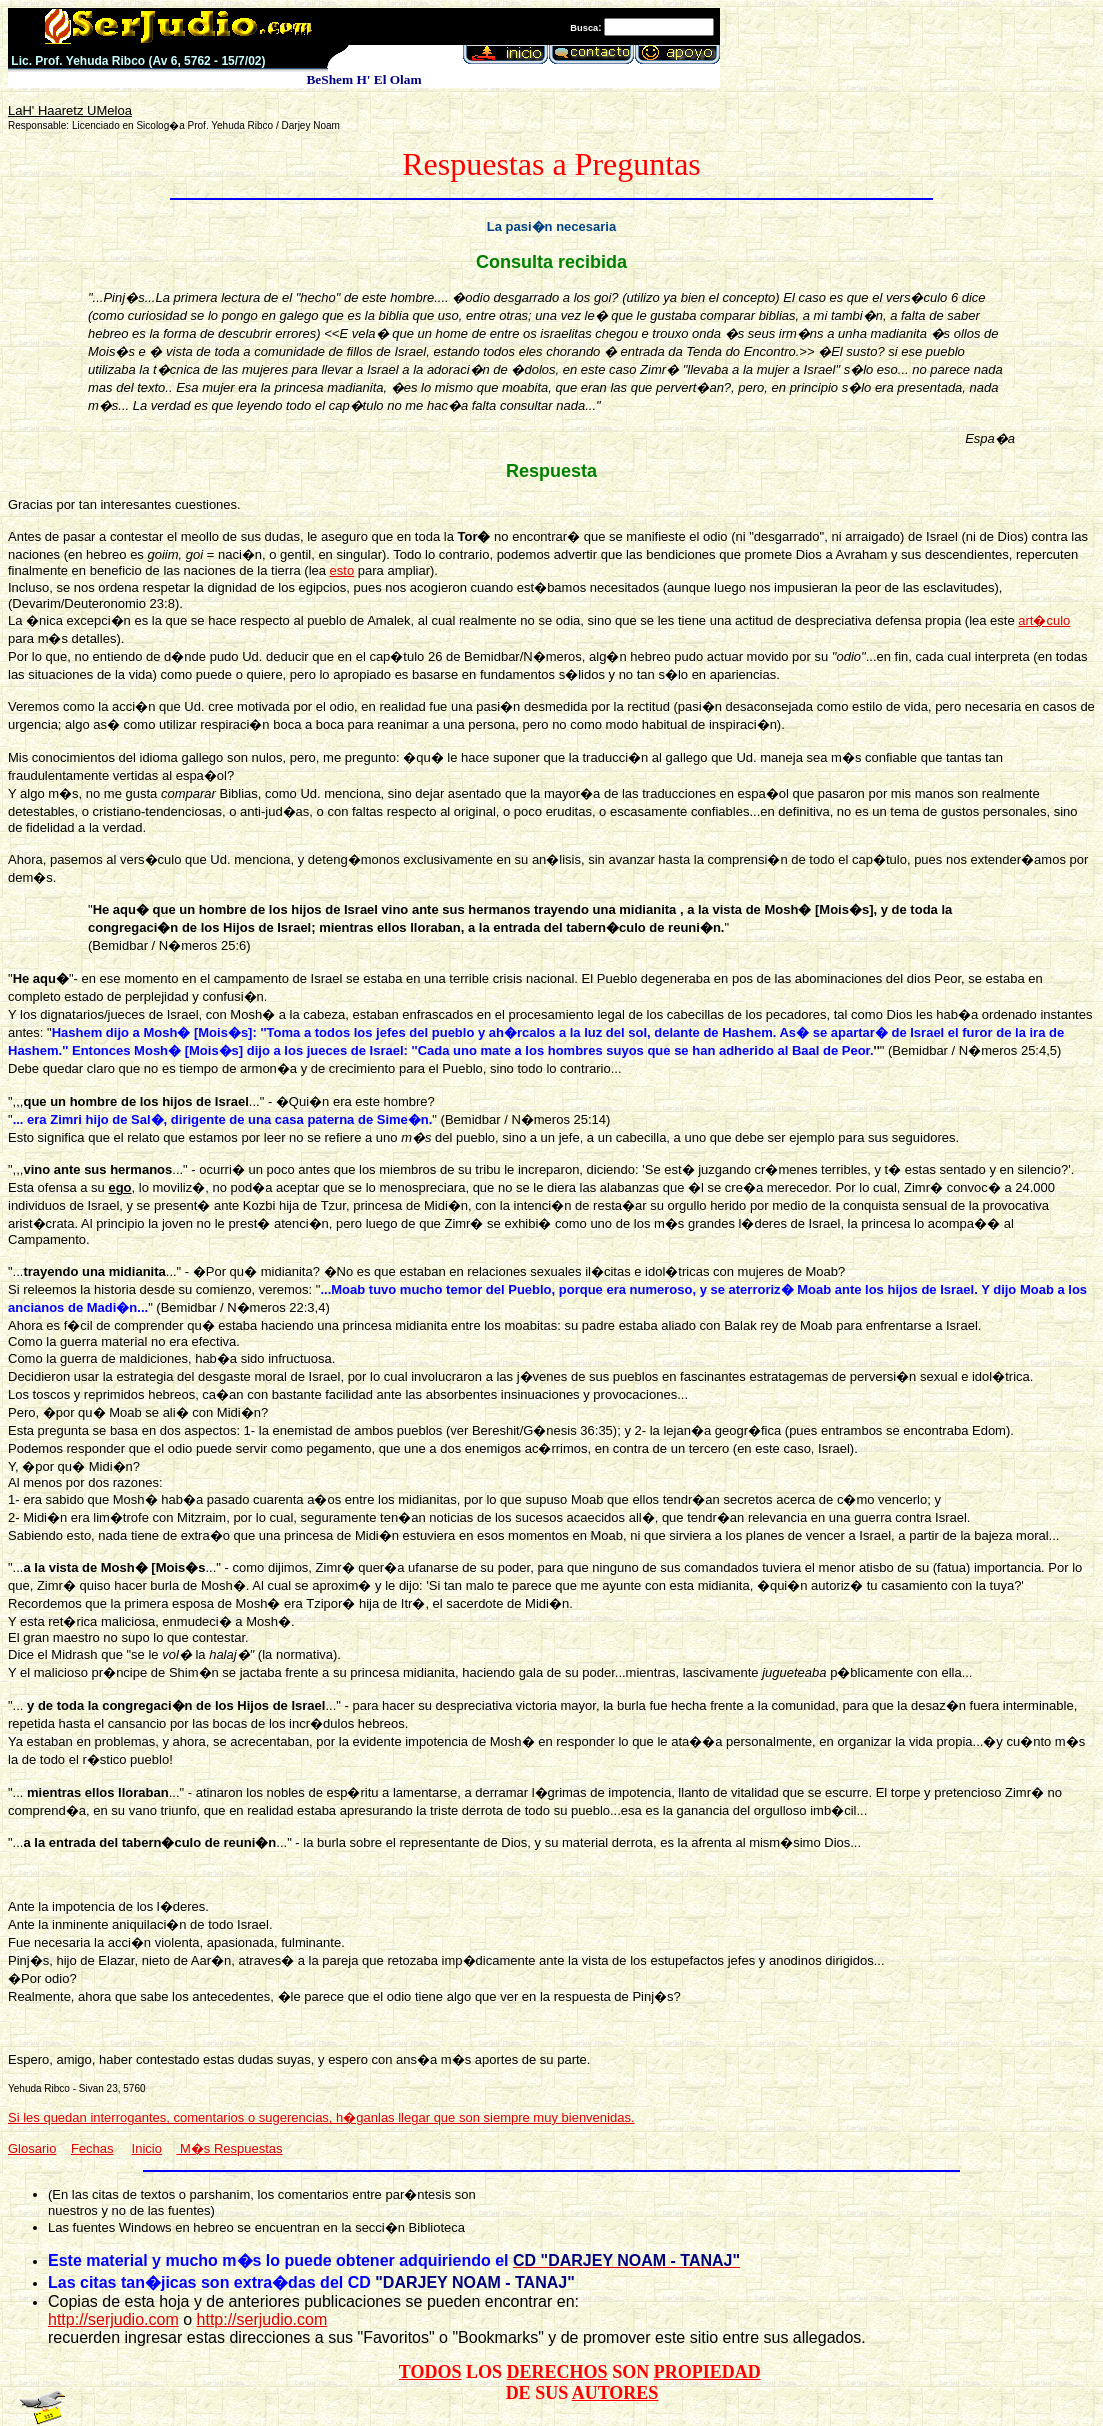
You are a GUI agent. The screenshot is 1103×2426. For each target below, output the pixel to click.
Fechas (92, 2148)
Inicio (147, 2148)
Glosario (32, 2148)
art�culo (1044, 620)
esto (342, 570)
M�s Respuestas (229, 2148)
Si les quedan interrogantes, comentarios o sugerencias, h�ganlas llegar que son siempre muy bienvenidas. (321, 2117)
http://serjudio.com (113, 2319)
